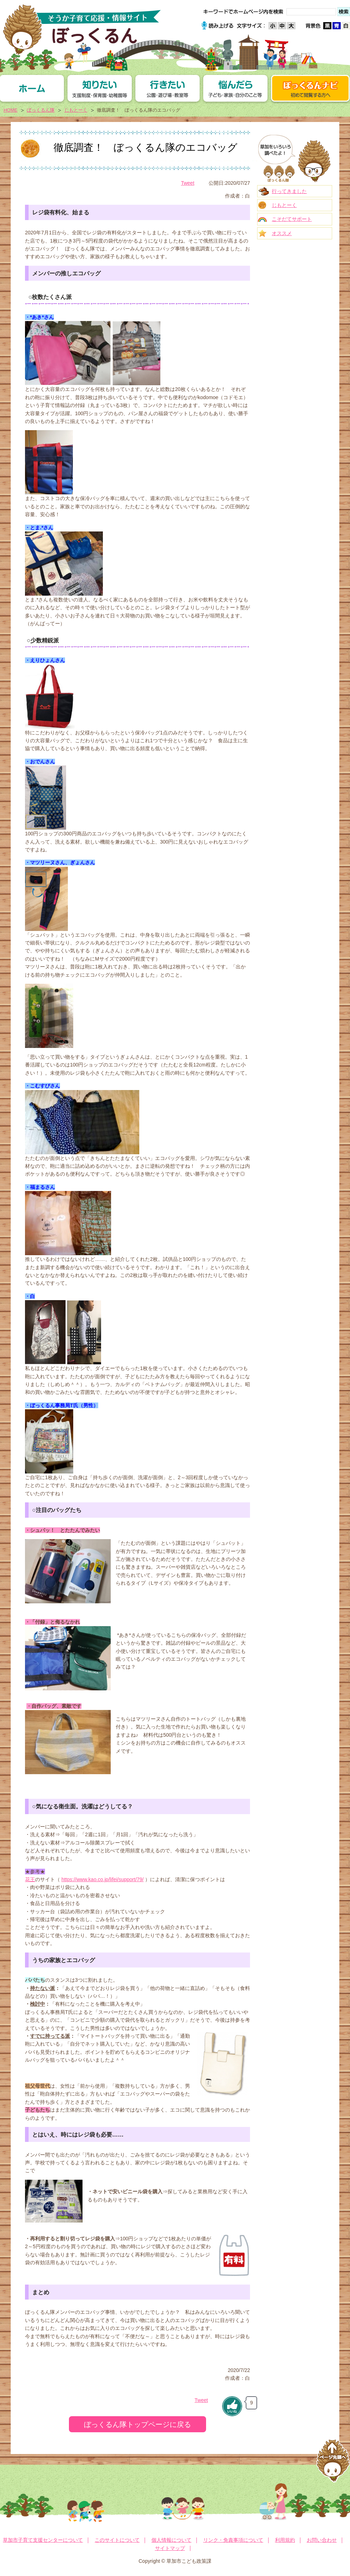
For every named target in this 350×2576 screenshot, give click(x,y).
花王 (30, 1879)
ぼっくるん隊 (41, 110)
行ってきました (289, 191)
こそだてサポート (292, 219)
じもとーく (76, 110)
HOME (11, 110)
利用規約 (285, 2540)
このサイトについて (117, 2540)
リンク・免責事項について (233, 2540)
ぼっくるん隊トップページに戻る (137, 2424)
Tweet (187, 183)
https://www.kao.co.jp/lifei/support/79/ (102, 1879)
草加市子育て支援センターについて (43, 2540)
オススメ (282, 233)
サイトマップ (170, 2548)
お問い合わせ (322, 2540)
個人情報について (171, 2540)
